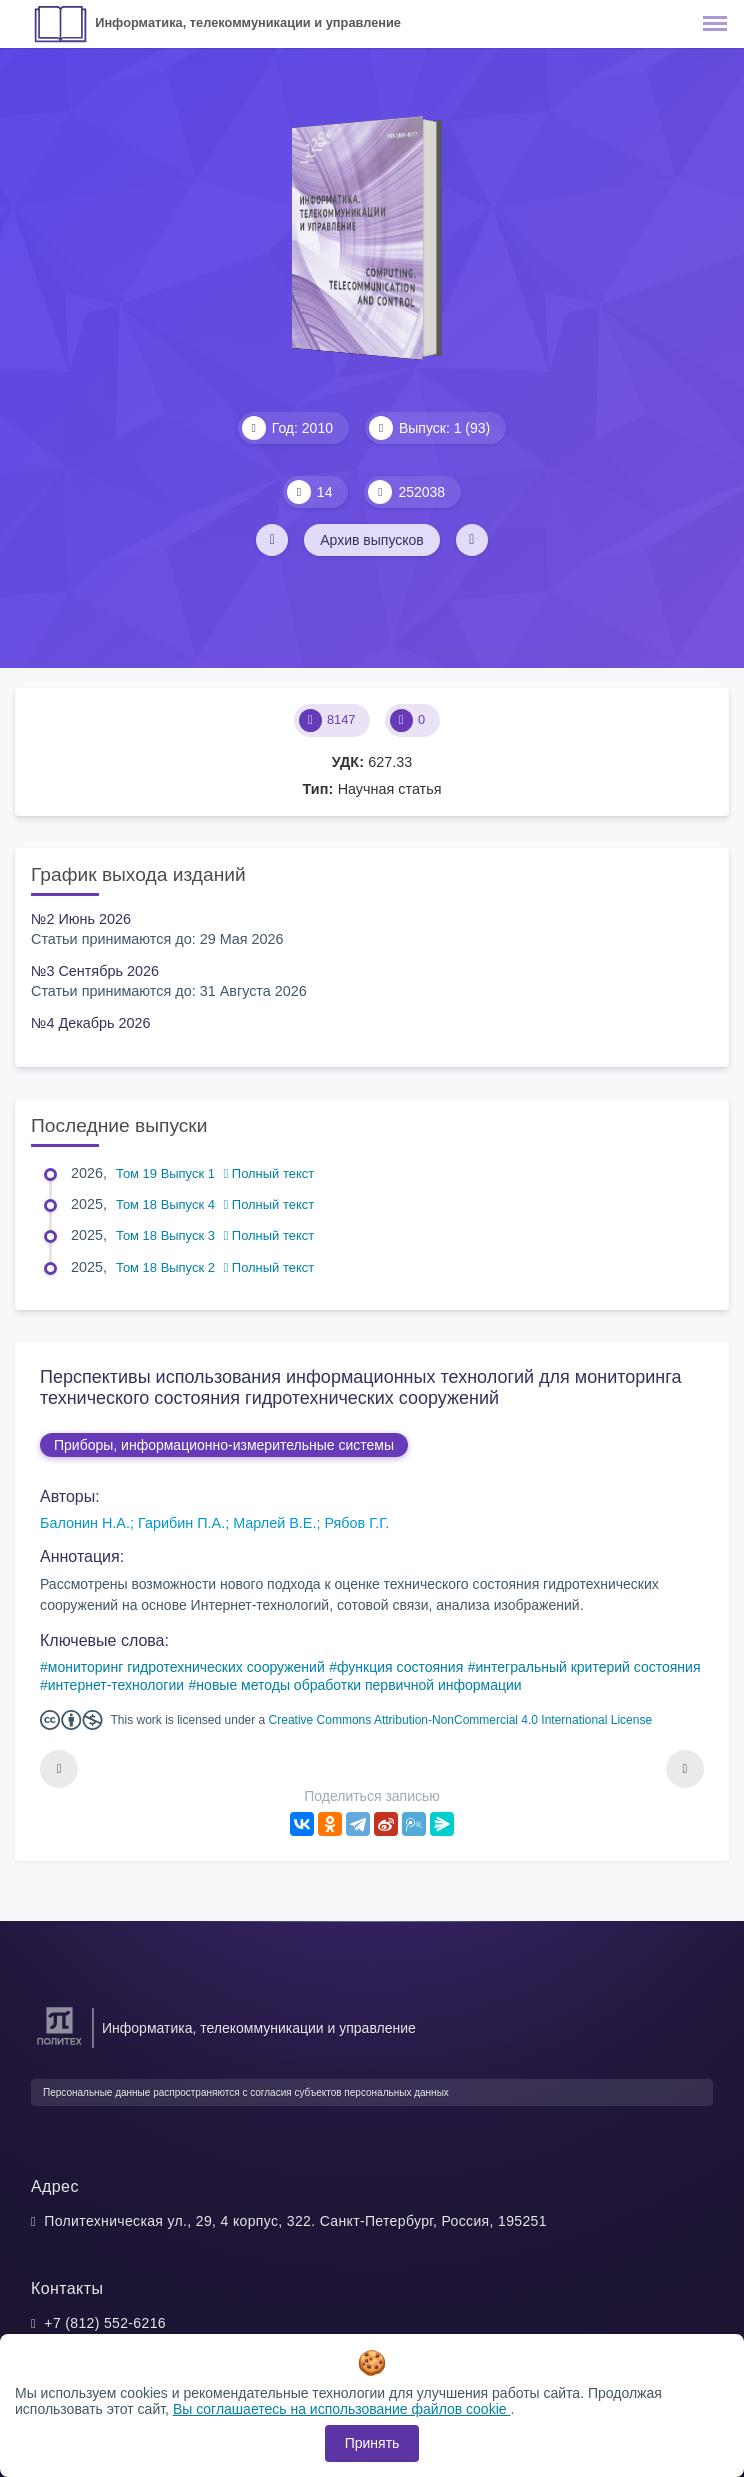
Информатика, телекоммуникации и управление (248, 22)
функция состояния (400, 1667)
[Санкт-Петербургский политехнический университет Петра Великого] (59, 2045)
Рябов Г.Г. (356, 1523)
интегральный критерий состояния (587, 1667)
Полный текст (269, 1173)
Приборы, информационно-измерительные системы (224, 1445)
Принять (372, 2443)
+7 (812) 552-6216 (105, 2323)
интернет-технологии (116, 1685)
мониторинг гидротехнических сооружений (186, 1667)
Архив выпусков (372, 540)
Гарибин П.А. (181, 1523)
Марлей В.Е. (274, 1523)
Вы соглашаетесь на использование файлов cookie (342, 2409)
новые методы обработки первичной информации (358, 1685)
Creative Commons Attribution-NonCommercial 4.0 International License (461, 1720)
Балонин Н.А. (85, 1523)
